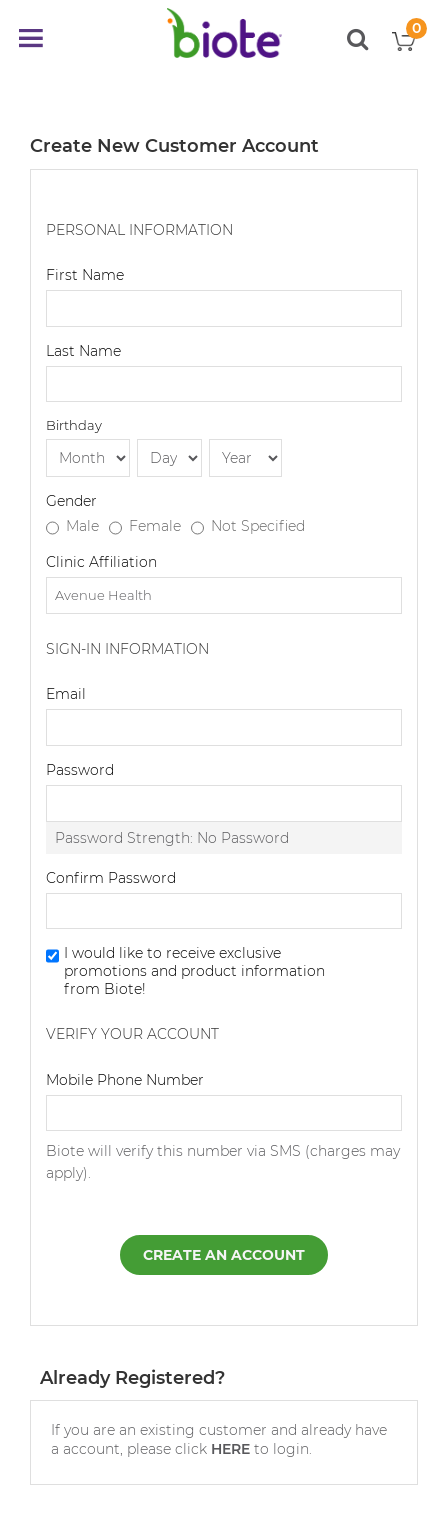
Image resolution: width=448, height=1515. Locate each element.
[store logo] (224, 33)
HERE (230, 1449)
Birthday (74, 425)
